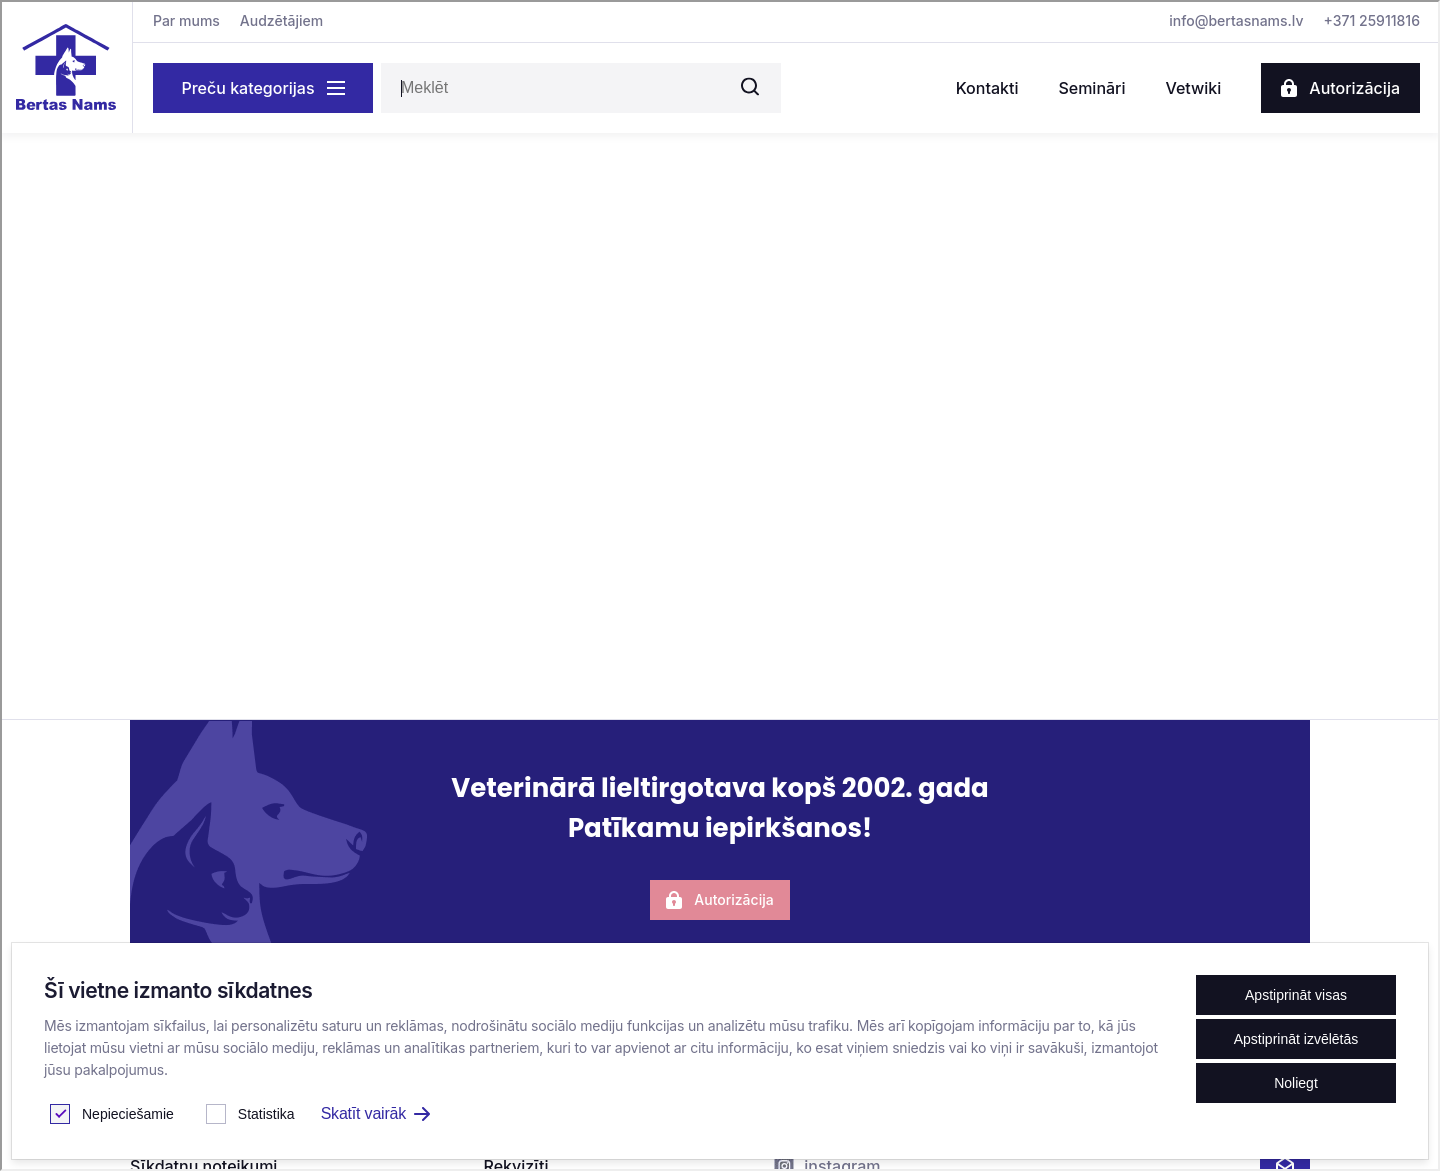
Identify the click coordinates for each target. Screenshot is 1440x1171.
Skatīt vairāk (375, 1113)
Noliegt (1296, 1083)
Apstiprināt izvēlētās (1296, 1039)
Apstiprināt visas (1296, 995)
